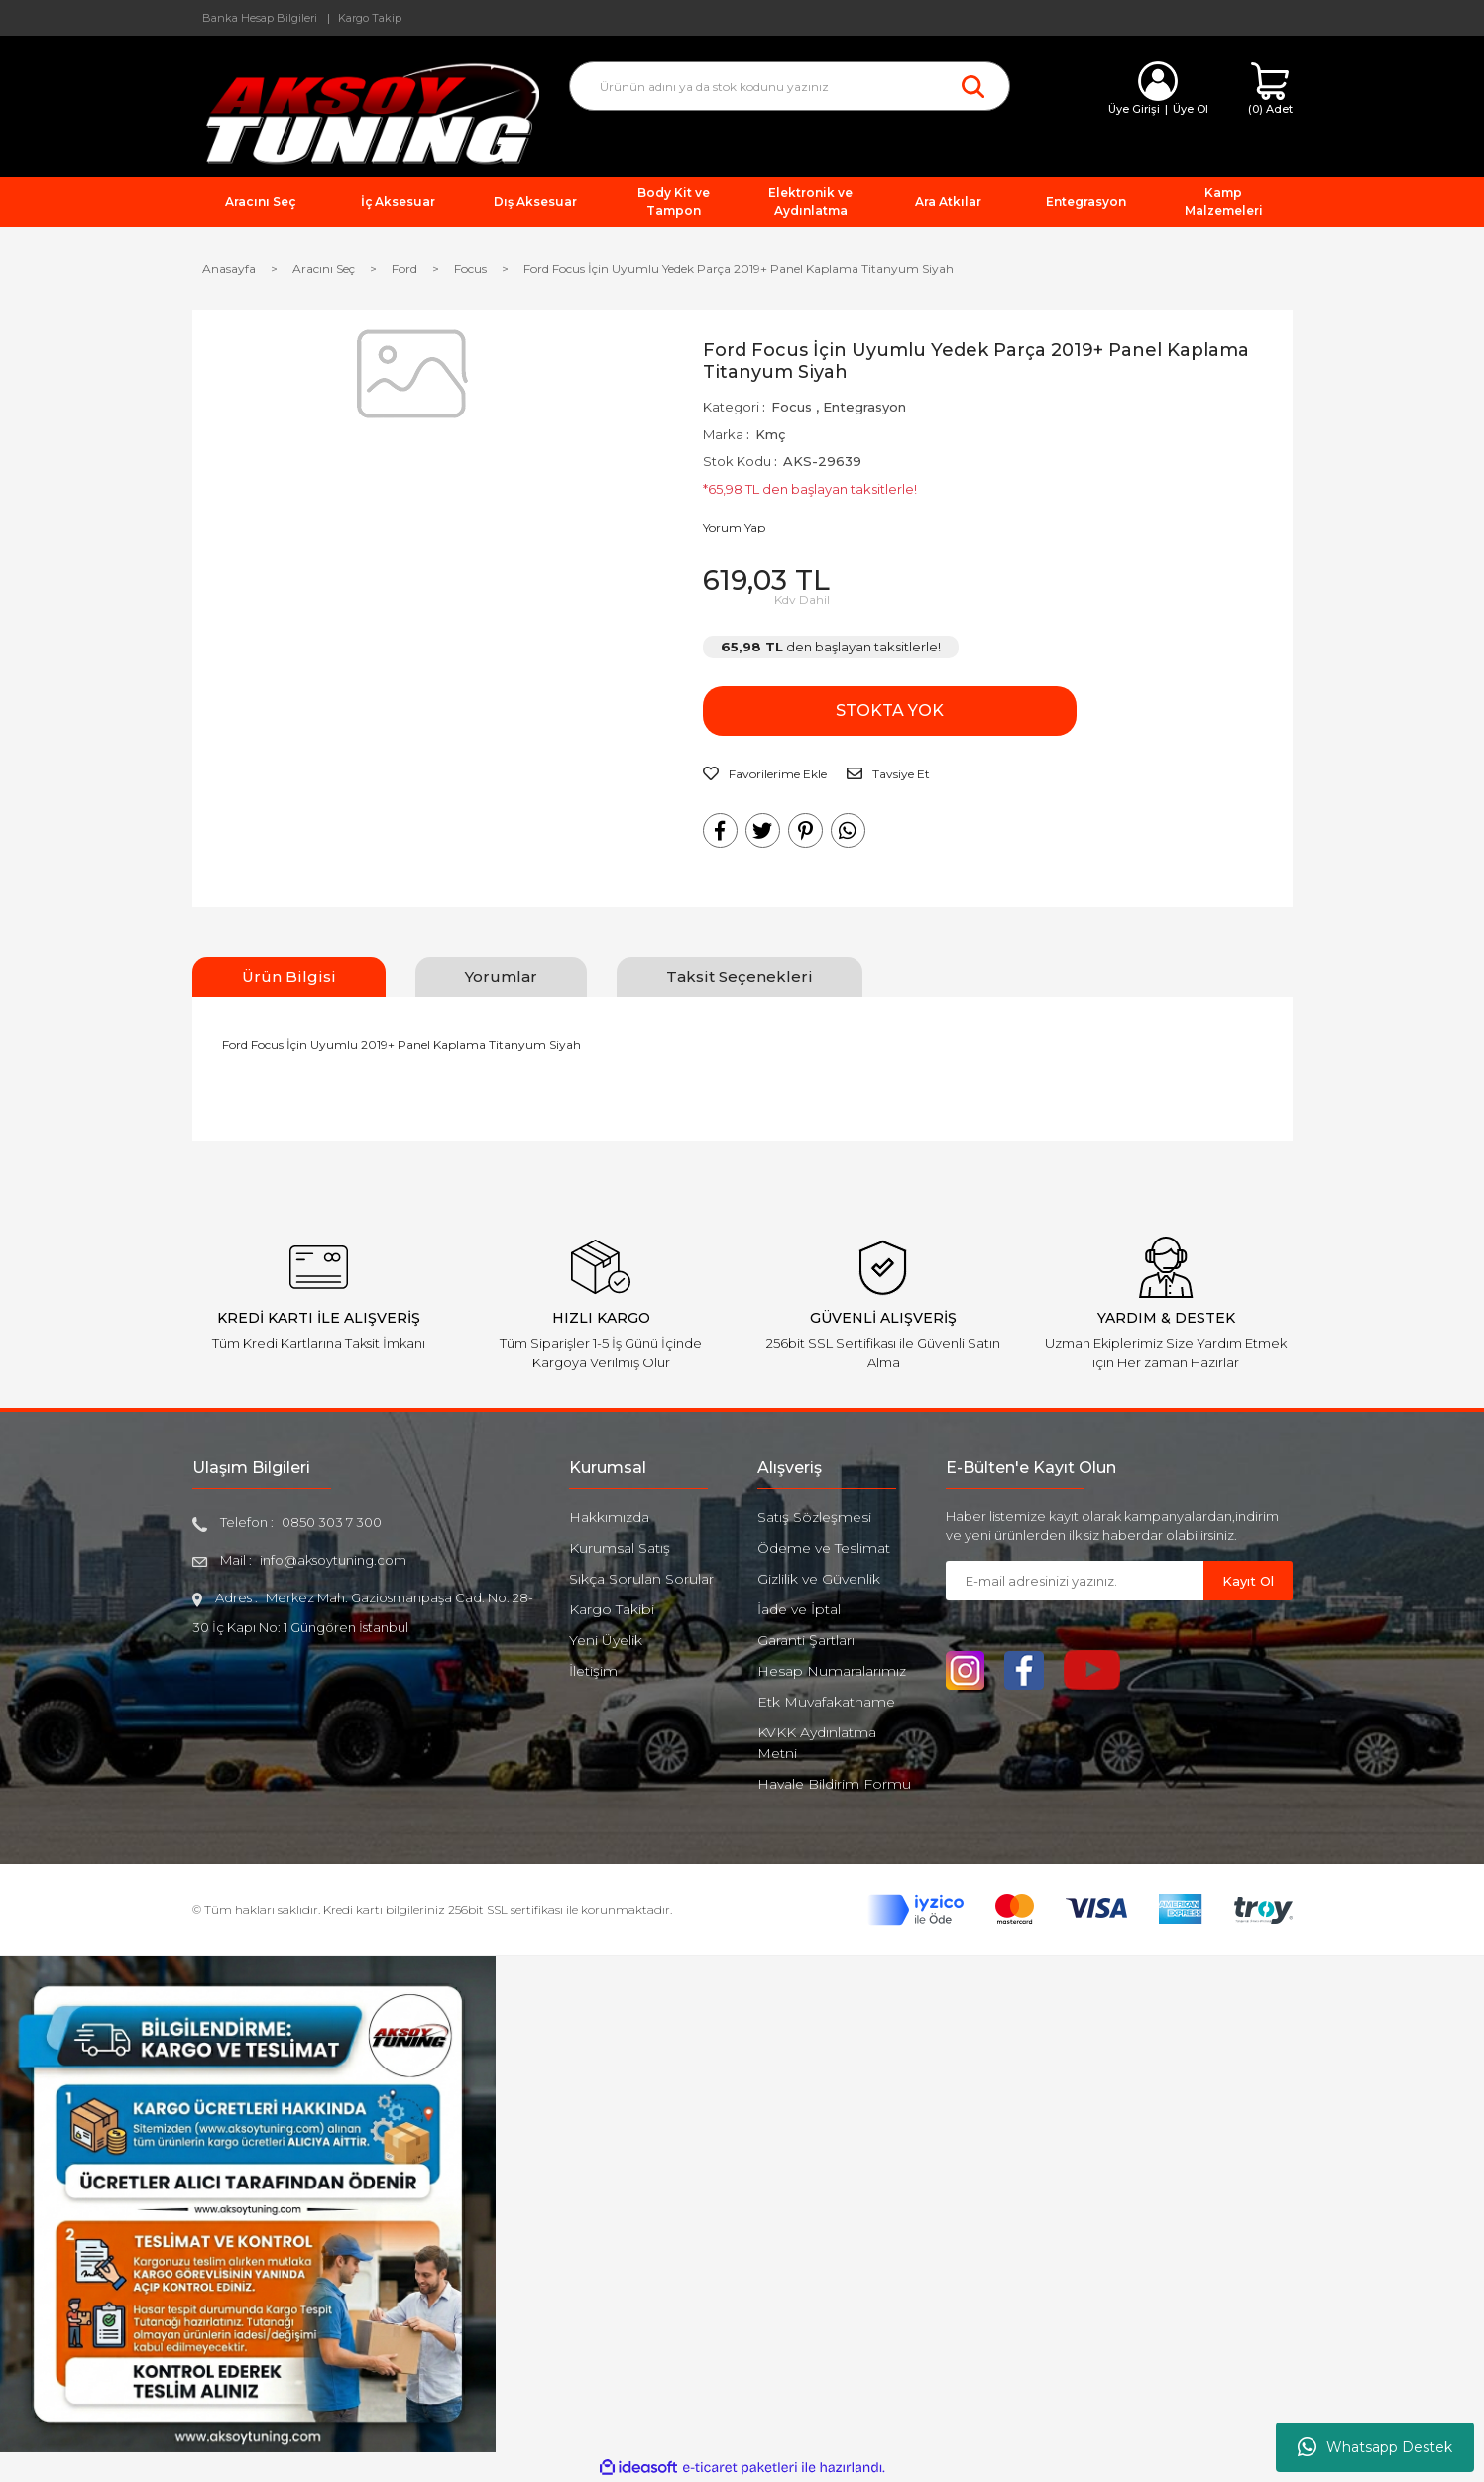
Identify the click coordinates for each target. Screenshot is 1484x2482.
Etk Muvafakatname (826, 1702)
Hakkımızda (609, 1517)
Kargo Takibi (611, 1609)
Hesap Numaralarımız (831, 1671)
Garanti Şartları (806, 1640)
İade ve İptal (799, 1609)
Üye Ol (1190, 109)
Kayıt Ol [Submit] (1248, 1581)
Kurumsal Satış (619, 1548)
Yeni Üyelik (605, 1640)
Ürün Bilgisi (289, 976)
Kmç (770, 434)
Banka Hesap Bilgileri (259, 18)
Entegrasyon (864, 406)
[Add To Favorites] (765, 774)
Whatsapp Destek (1375, 2447)
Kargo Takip (369, 18)
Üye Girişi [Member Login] (1134, 109)
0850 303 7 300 (332, 1522)
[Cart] (1270, 89)
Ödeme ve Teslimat (823, 1548)
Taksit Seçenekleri (739, 976)
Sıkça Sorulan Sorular (641, 1579)
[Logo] (365, 112)
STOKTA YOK (801, 710)
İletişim (593, 1671)
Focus (791, 406)
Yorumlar (501, 976)
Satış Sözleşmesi (814, 1517)
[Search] (789, 86)
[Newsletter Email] (1074, 1580)
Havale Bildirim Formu (834, 1784)
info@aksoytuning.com (333, 1560)
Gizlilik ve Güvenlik (818, 1579)
